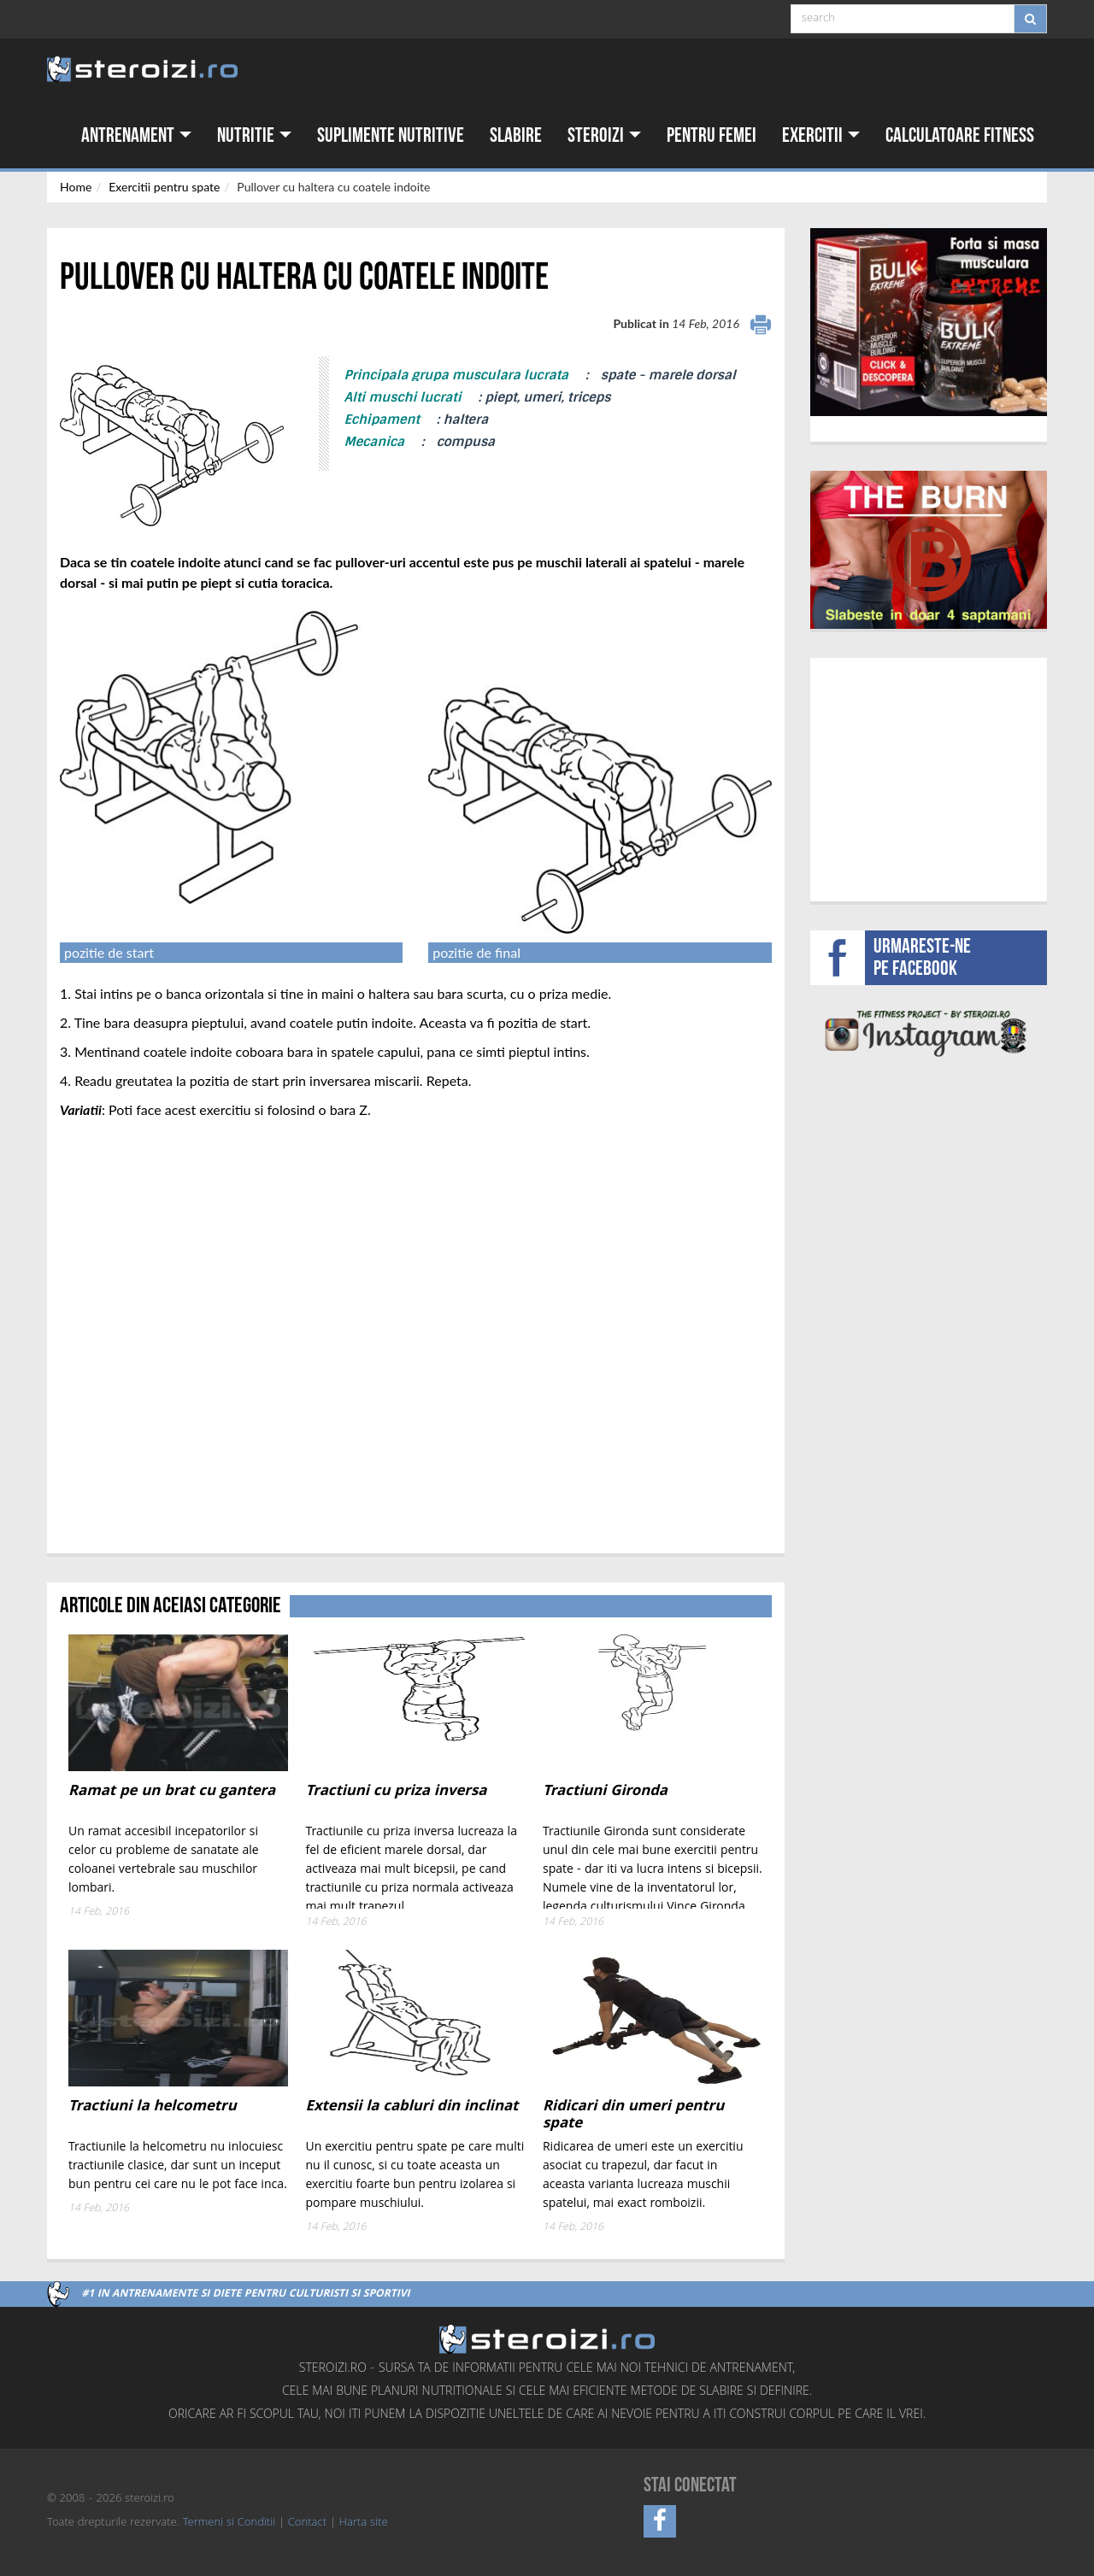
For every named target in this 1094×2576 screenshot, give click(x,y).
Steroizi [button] (604, 135)
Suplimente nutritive (390, 135)
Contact (307, 2523)
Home (75, 186)
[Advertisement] (928, 777)
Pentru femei (711, 135)
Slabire (516, 135)
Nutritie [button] (254, 135)
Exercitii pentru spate (164, 186)
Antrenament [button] (136, 135)
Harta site (363, 2523)
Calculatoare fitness (959, 135)
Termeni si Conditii (229, 2523)
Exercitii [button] (821, 135)
